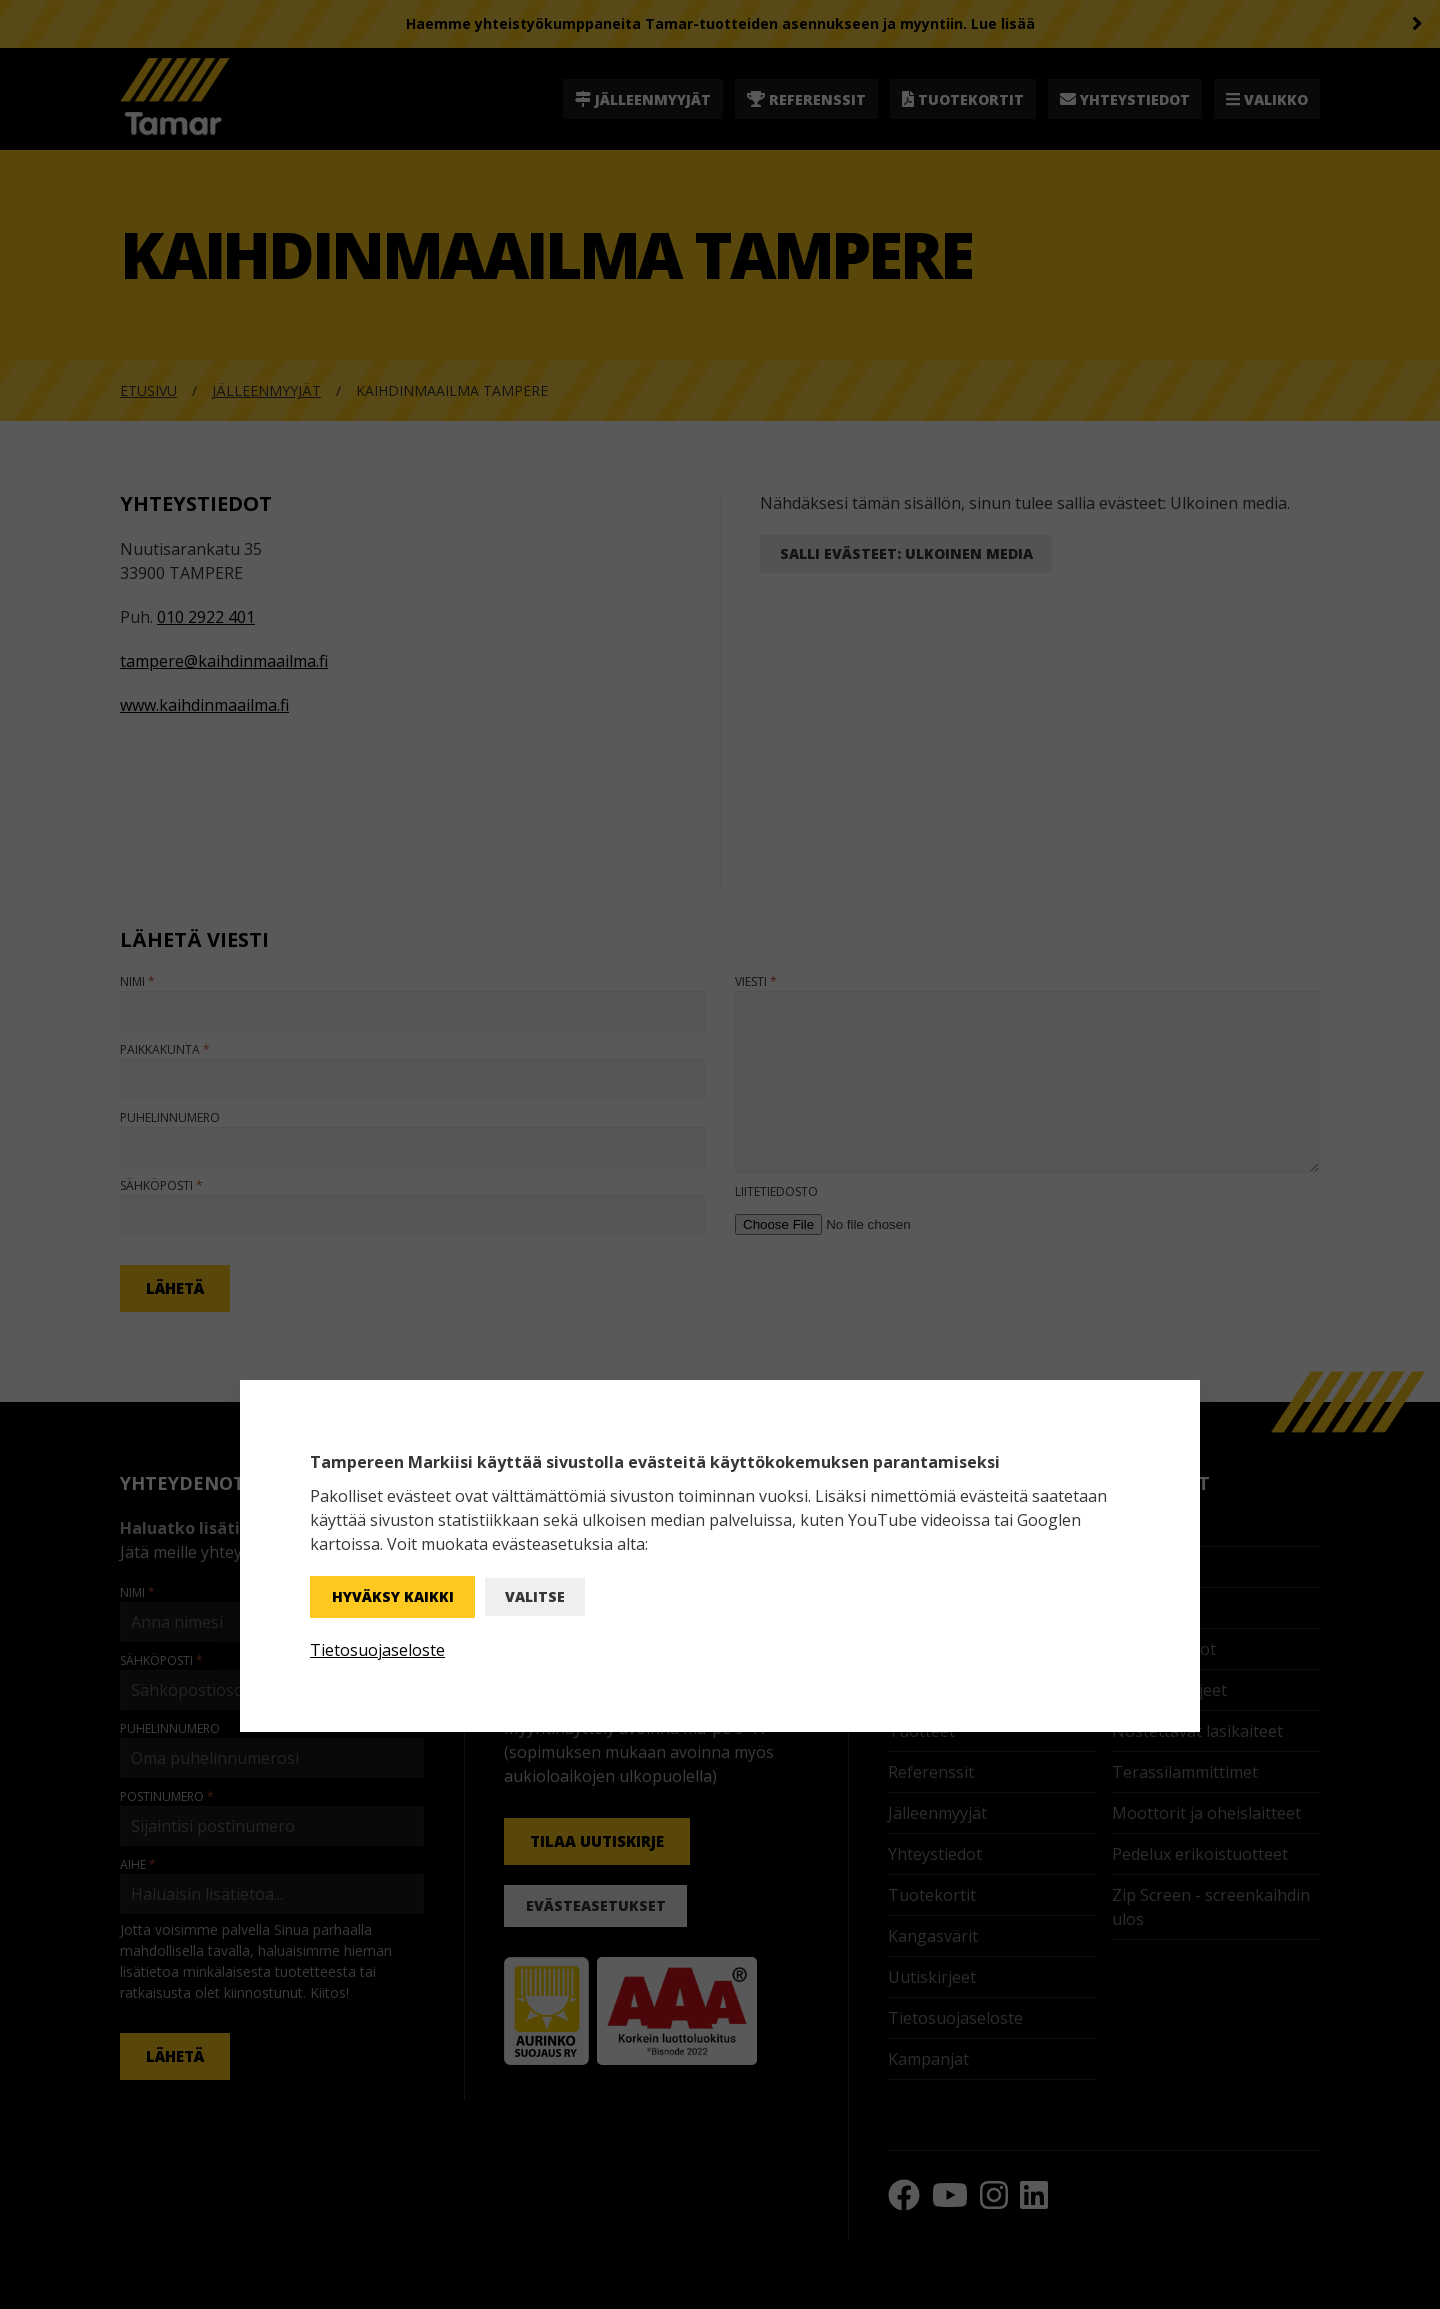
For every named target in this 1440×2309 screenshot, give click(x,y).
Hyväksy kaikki (393, 1596)
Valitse (535, 1596)
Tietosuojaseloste (377, 1650)
